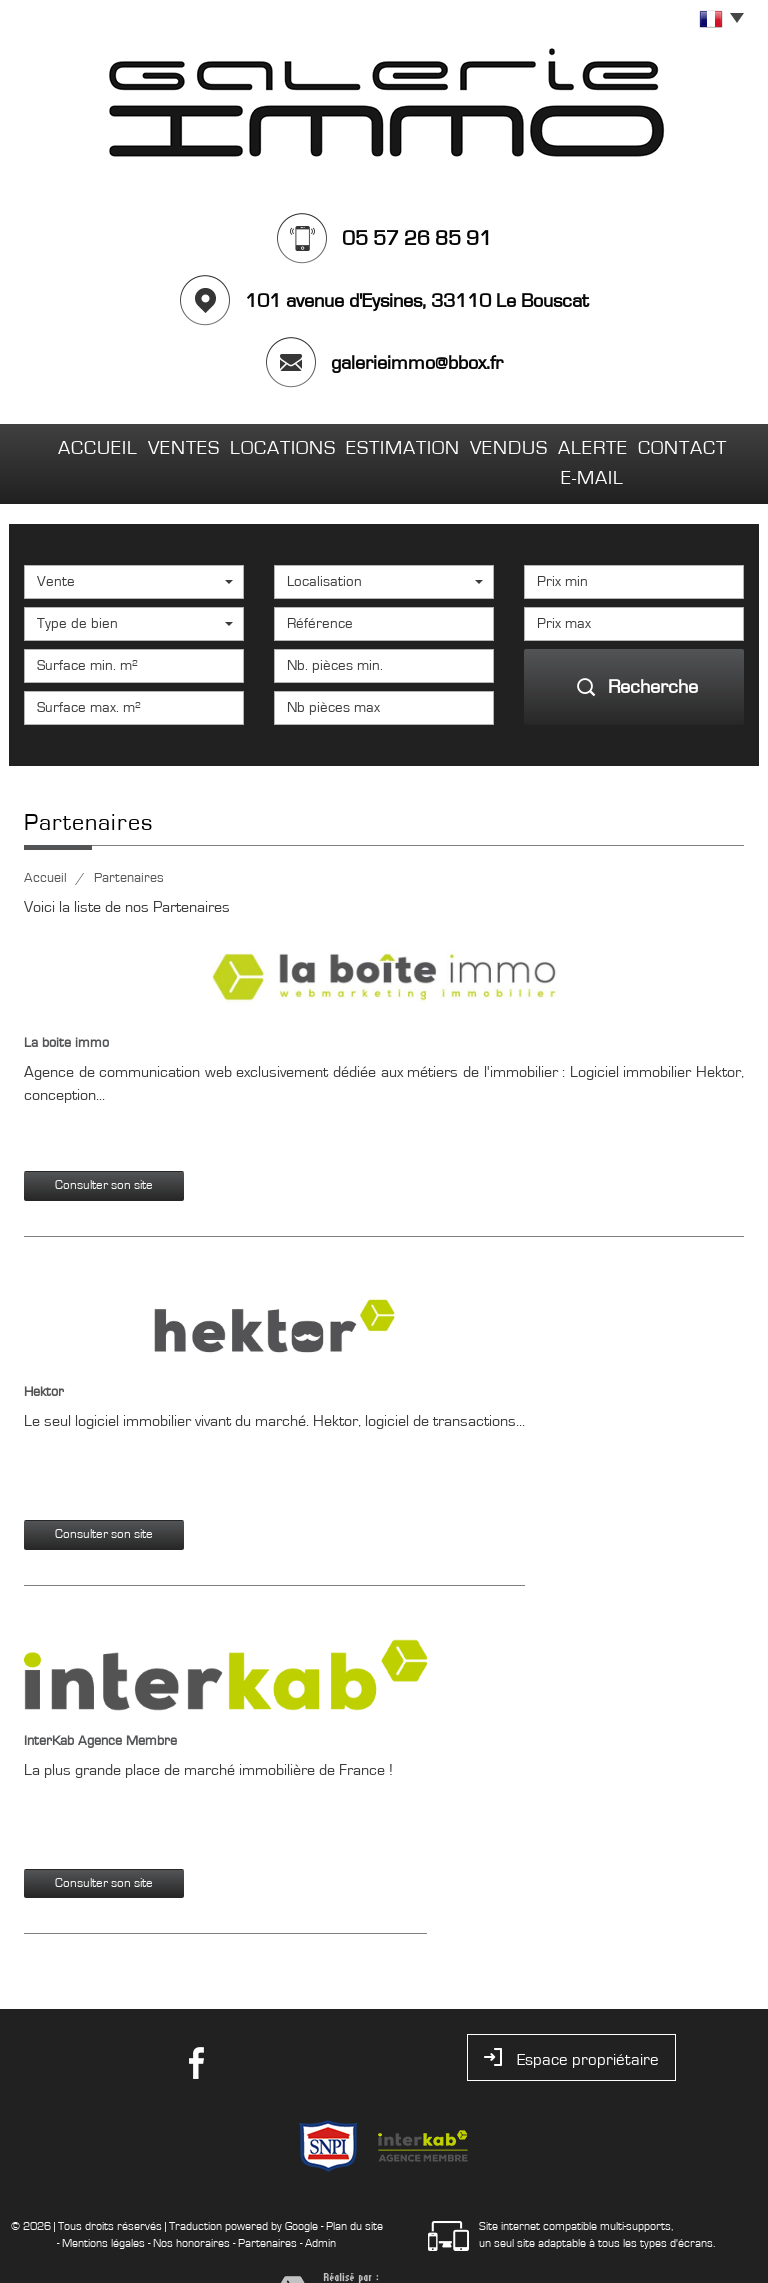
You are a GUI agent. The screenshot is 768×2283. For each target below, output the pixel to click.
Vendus (468, 444)
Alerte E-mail (580, 444)
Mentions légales (103, 2205)
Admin (320, 2205)
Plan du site (354, 2188)
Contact (695, 444)
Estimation (365, 444)
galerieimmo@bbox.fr (417, 363)
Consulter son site (104, 1147)
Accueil (69, 444)
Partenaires (267, 2205)
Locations (252, 444)
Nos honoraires (191, 2205)
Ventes (155, 444)
